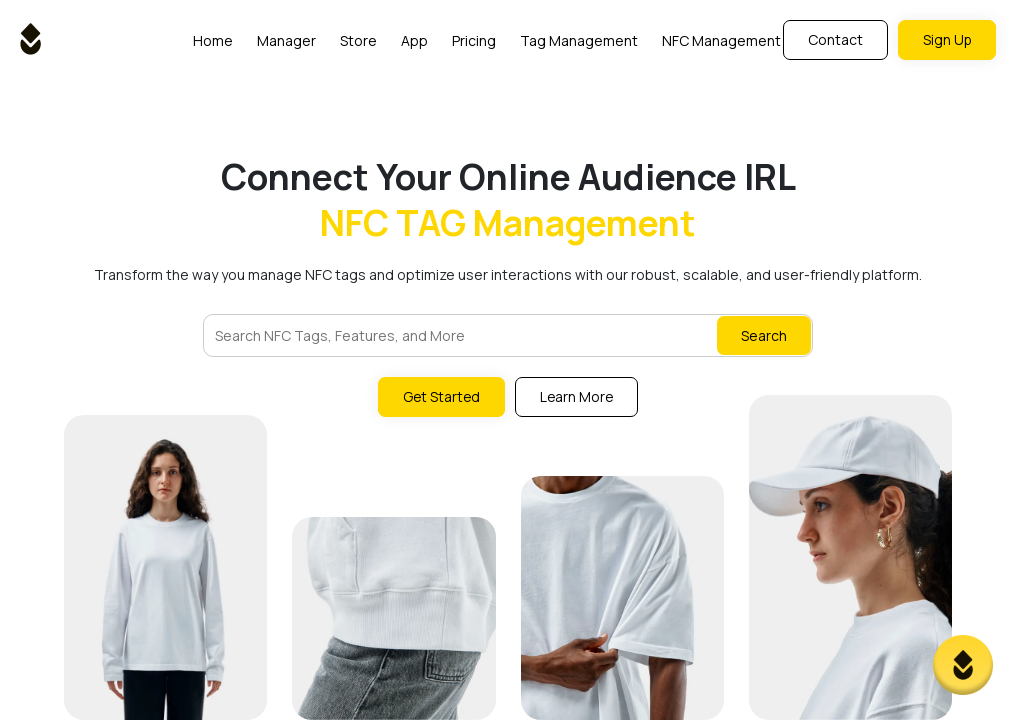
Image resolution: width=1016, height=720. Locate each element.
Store (357, 40)
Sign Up (946, 39)
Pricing (473, 40)
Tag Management (578, 40)
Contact (833, 39)
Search (764, 335)
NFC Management (720, 40)
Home (212, 40)
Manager (285, 40)
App (413, 40)
